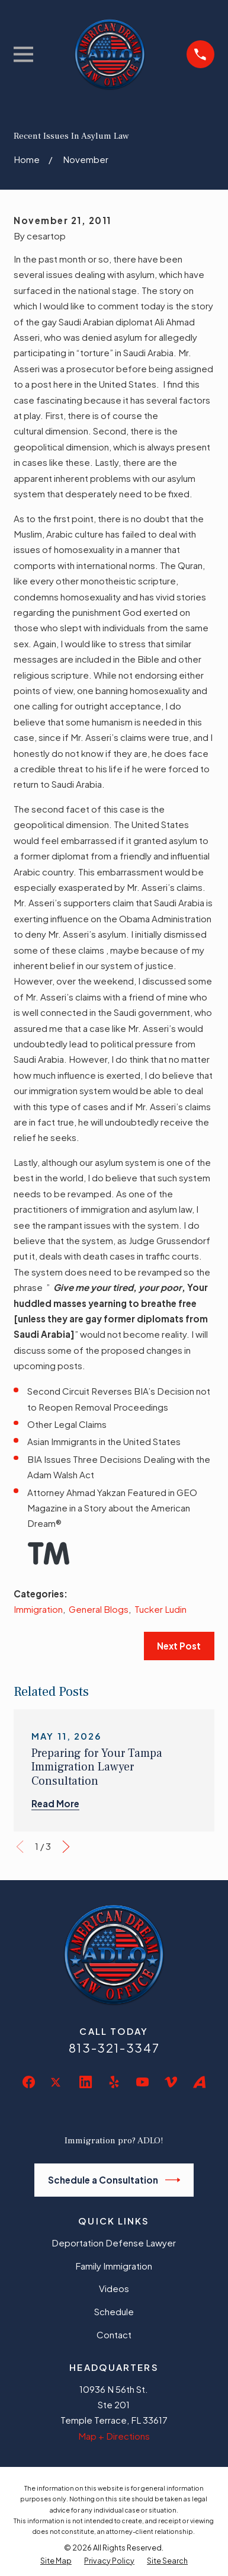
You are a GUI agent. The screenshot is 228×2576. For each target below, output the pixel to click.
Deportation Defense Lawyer (114, 2242)
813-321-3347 (114, 2047)
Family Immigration (113, 2265)
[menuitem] (56, 2560)
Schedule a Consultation (114, 2180)
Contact (114, 2334)
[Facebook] (29, 2082)
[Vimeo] (171, 2082)
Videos (114, 2288)
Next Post (179, 1645)
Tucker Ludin (160, 1609)
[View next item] (66, 1846)
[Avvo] (199, 2082)
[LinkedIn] (85, 2082)
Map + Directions (114, 2435)
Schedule (114, 2311)
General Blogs (99, 1609)
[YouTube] (142, 2082)
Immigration (38, 1609)
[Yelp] (114, 2082)
